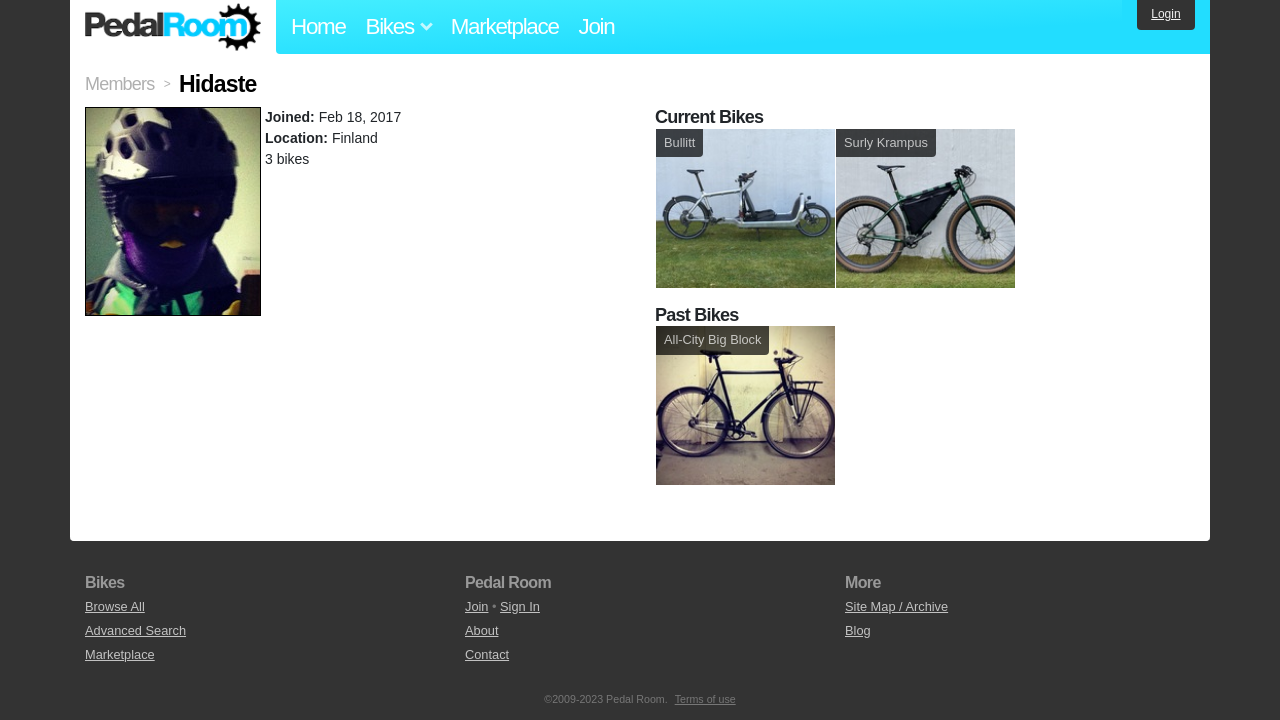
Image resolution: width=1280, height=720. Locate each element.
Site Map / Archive (896, 606)
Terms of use (705, 699)
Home (318, 26)
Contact (487, 654)
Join (597, 26)
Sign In (520, 606)
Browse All (115, 606)
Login (1165, 14)
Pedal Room (173, 27)
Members (119, 84)
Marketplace (505, 26)
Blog (858, 630)
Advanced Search (135, 630)
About (481, 630)
